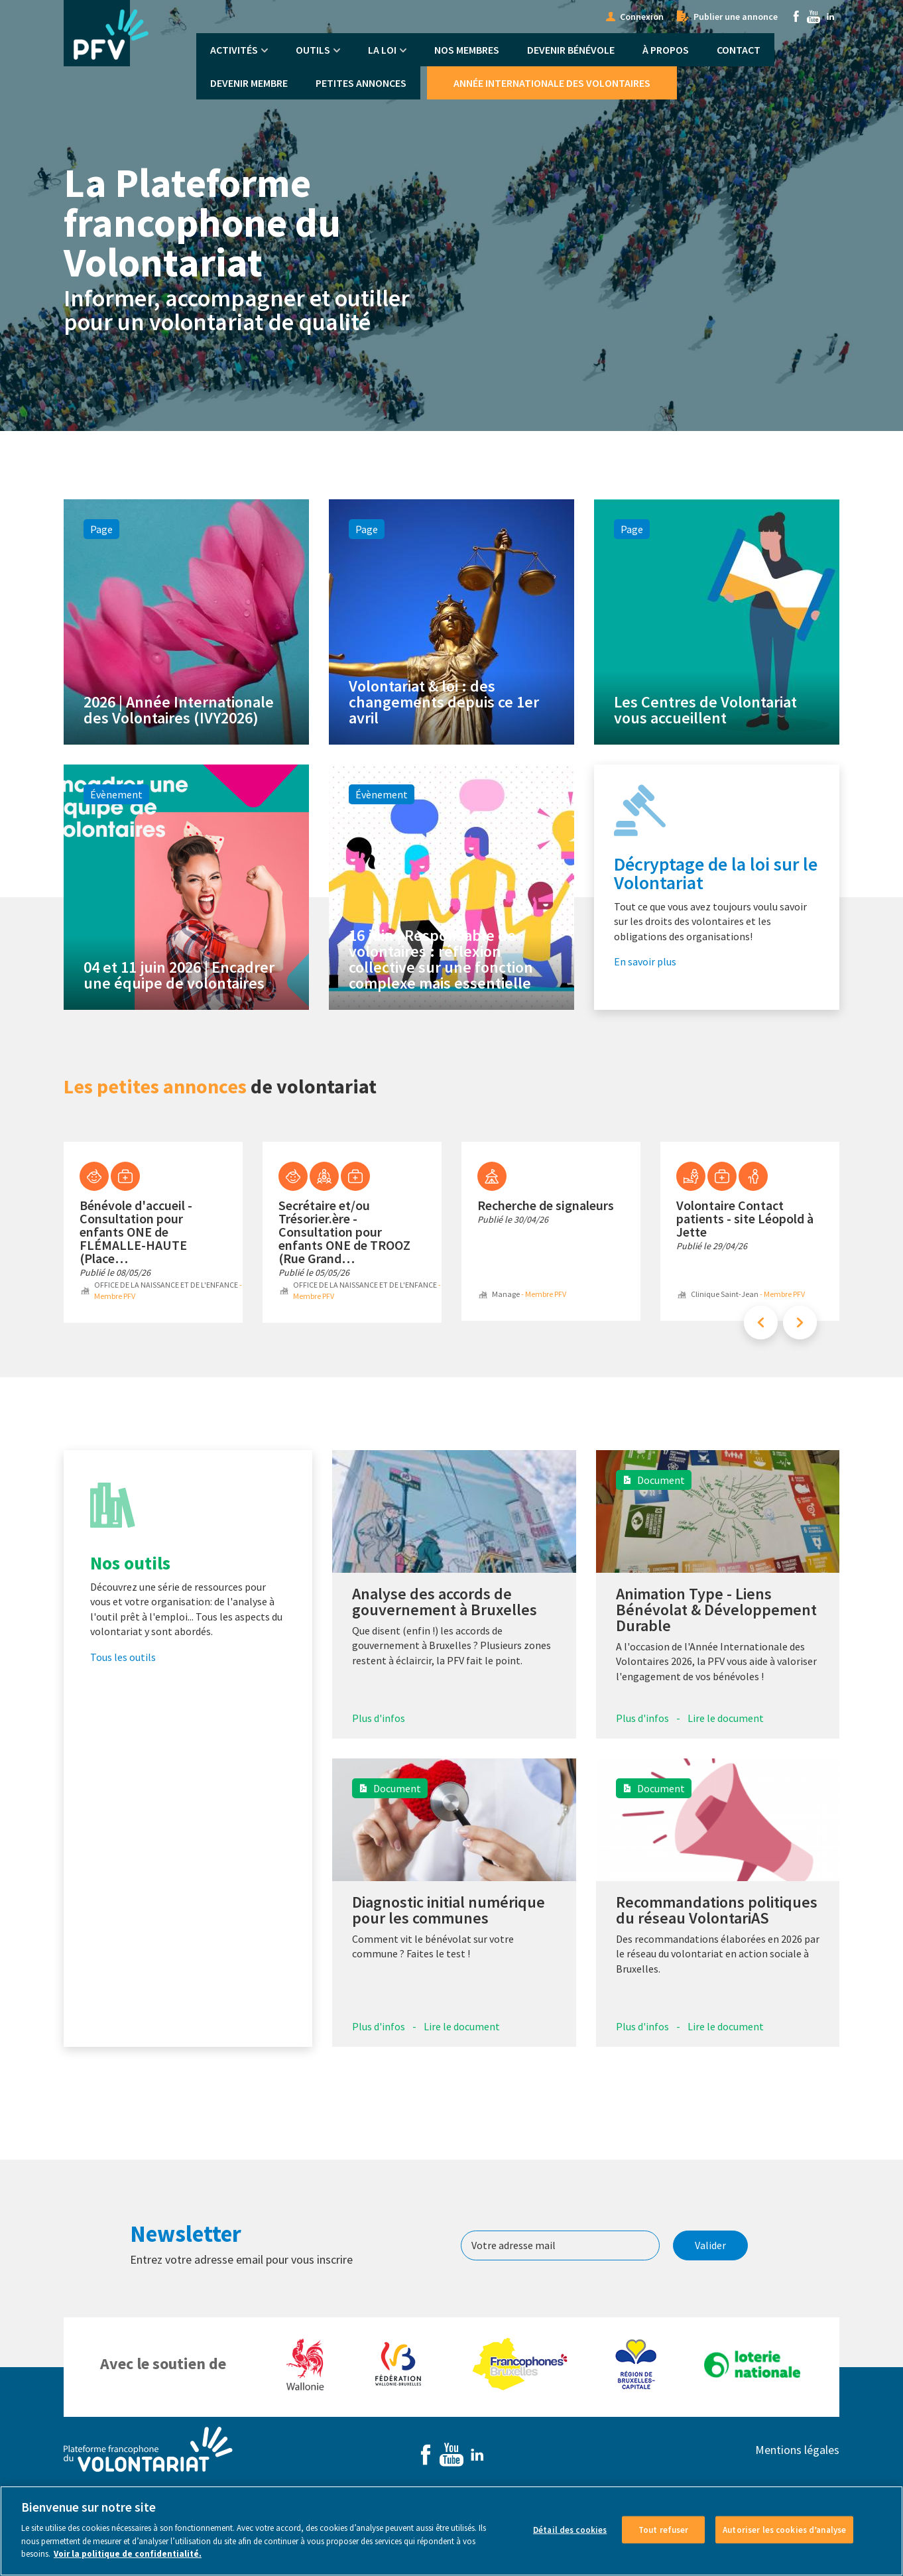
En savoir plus (645, 961)
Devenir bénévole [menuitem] (571, 49)
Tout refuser (663, 2538)
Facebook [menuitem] (796, 16)
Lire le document (726, 1718)
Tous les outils (123, 1657)
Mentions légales (797, 2449)
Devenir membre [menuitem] (249, 83)
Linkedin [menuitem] (830, 16)
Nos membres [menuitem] (466, 49)
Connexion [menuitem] (642, 17)
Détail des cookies (570, 2538)
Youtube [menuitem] (813, 16)
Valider (710, 2245)
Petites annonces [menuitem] (361, 83)
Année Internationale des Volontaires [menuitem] (551, 83)
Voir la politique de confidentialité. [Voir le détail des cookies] (128, 2562)
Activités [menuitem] (234, 49)
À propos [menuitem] (665, 49)
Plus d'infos (378, 1718)
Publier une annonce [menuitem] (735, 17)
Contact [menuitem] (738, 49)
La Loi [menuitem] (382, 49)
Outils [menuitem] (313, 49)
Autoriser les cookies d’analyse (784, 2538)
